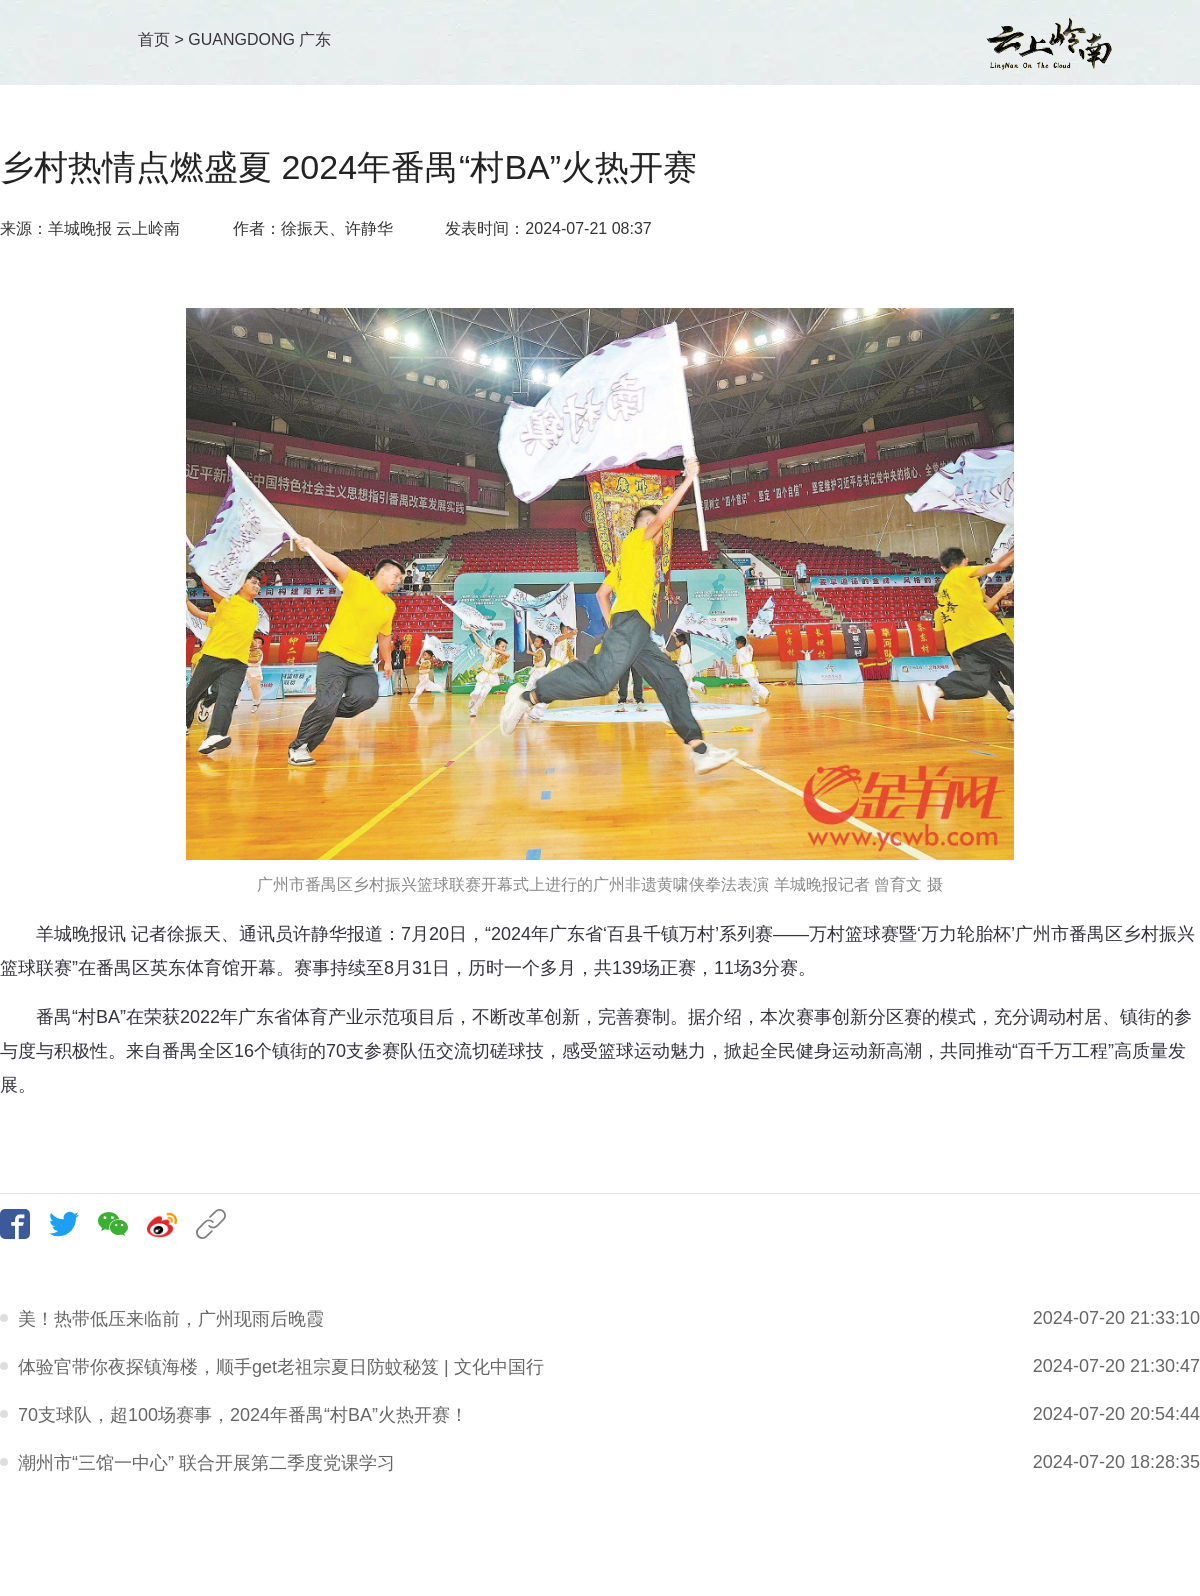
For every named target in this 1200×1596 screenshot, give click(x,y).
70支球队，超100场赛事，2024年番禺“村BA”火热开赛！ (243, 1415)
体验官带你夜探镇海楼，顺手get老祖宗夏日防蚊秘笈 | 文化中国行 (281, 1367)
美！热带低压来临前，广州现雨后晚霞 (171, 1319)
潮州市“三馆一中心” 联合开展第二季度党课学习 (206, 1463)
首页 (154, 39)
